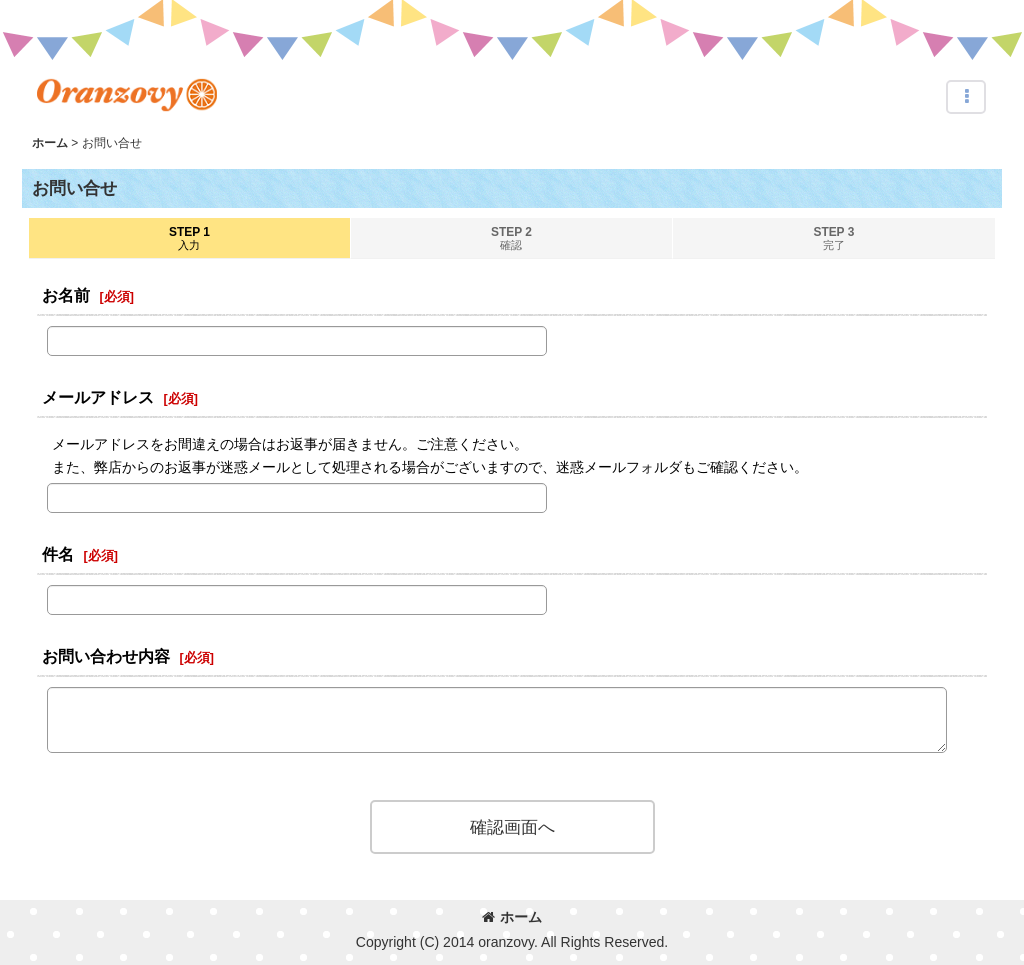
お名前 (66, 295)
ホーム (512, 917)
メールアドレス (98, 397)
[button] (966, 97)
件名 (58, 554)
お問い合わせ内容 (106, 656)
